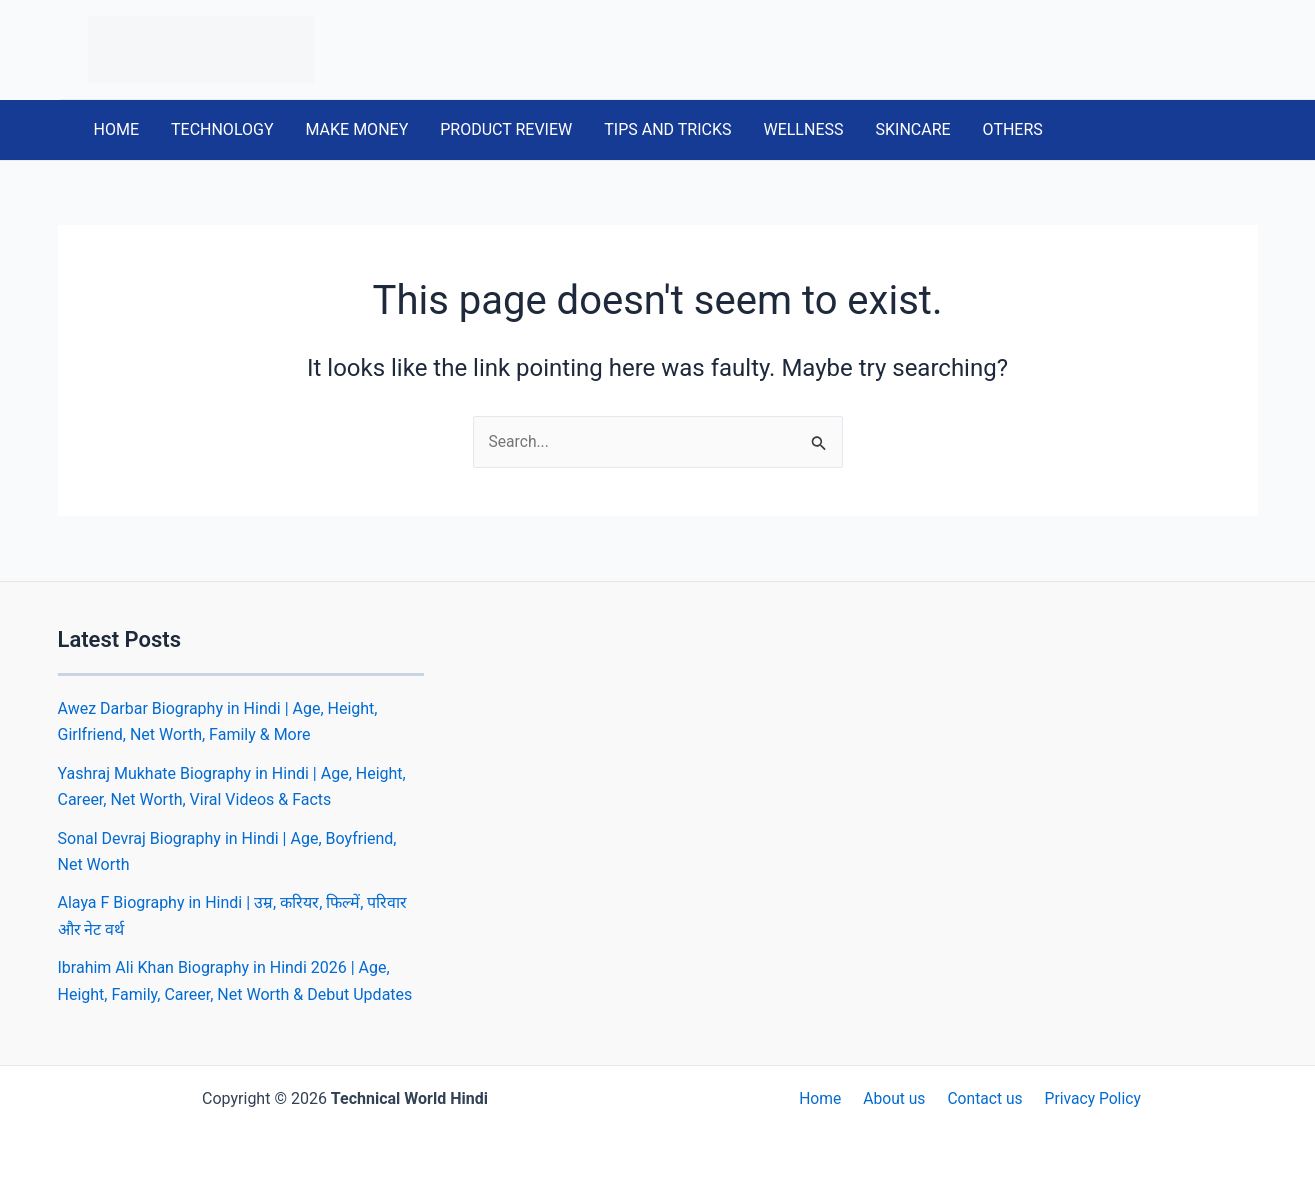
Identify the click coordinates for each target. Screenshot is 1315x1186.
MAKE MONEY (357, 129)
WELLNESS (803, 129)
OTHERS (1013, 129)
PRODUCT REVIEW (506, 129)
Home (826, 1098)
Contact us (982, 1098)
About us (896, 1098)
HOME (116, 129)
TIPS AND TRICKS (667, 129)
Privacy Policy (1086, 1098)
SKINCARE (912, 129)
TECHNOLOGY (222, 129)
